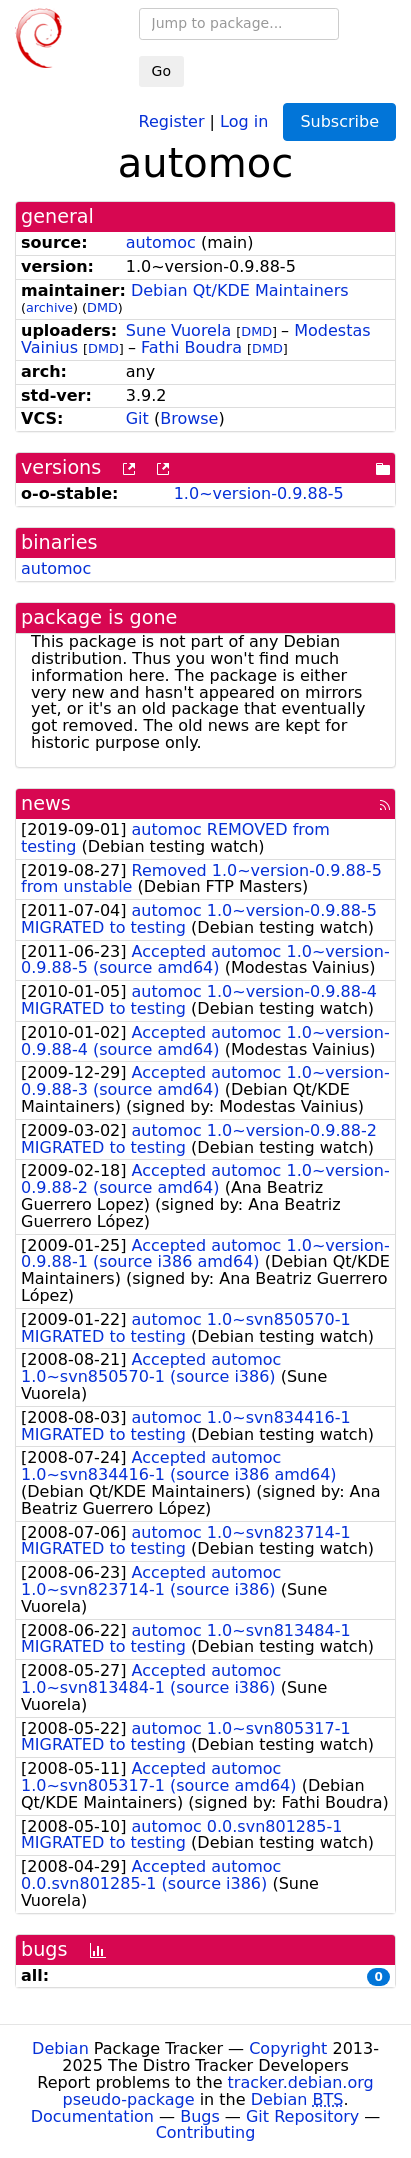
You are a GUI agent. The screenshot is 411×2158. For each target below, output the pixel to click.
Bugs (200, 2116)
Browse (189, 418)
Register (172, 120)
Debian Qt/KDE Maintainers (240, 290)
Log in (244, 120)
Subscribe (339, 121)
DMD (102, 307)
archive (49, 307)
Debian (60, 2048)
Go (161, 71)
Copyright (288, 2048)
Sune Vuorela (178, 330)
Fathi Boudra (191, 347)
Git (137, 418)
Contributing (206, 2132)
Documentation (92, 2116)
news (46, 803)
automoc (161, 242)
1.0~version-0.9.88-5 (259, 493)
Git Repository (302, 2116)
